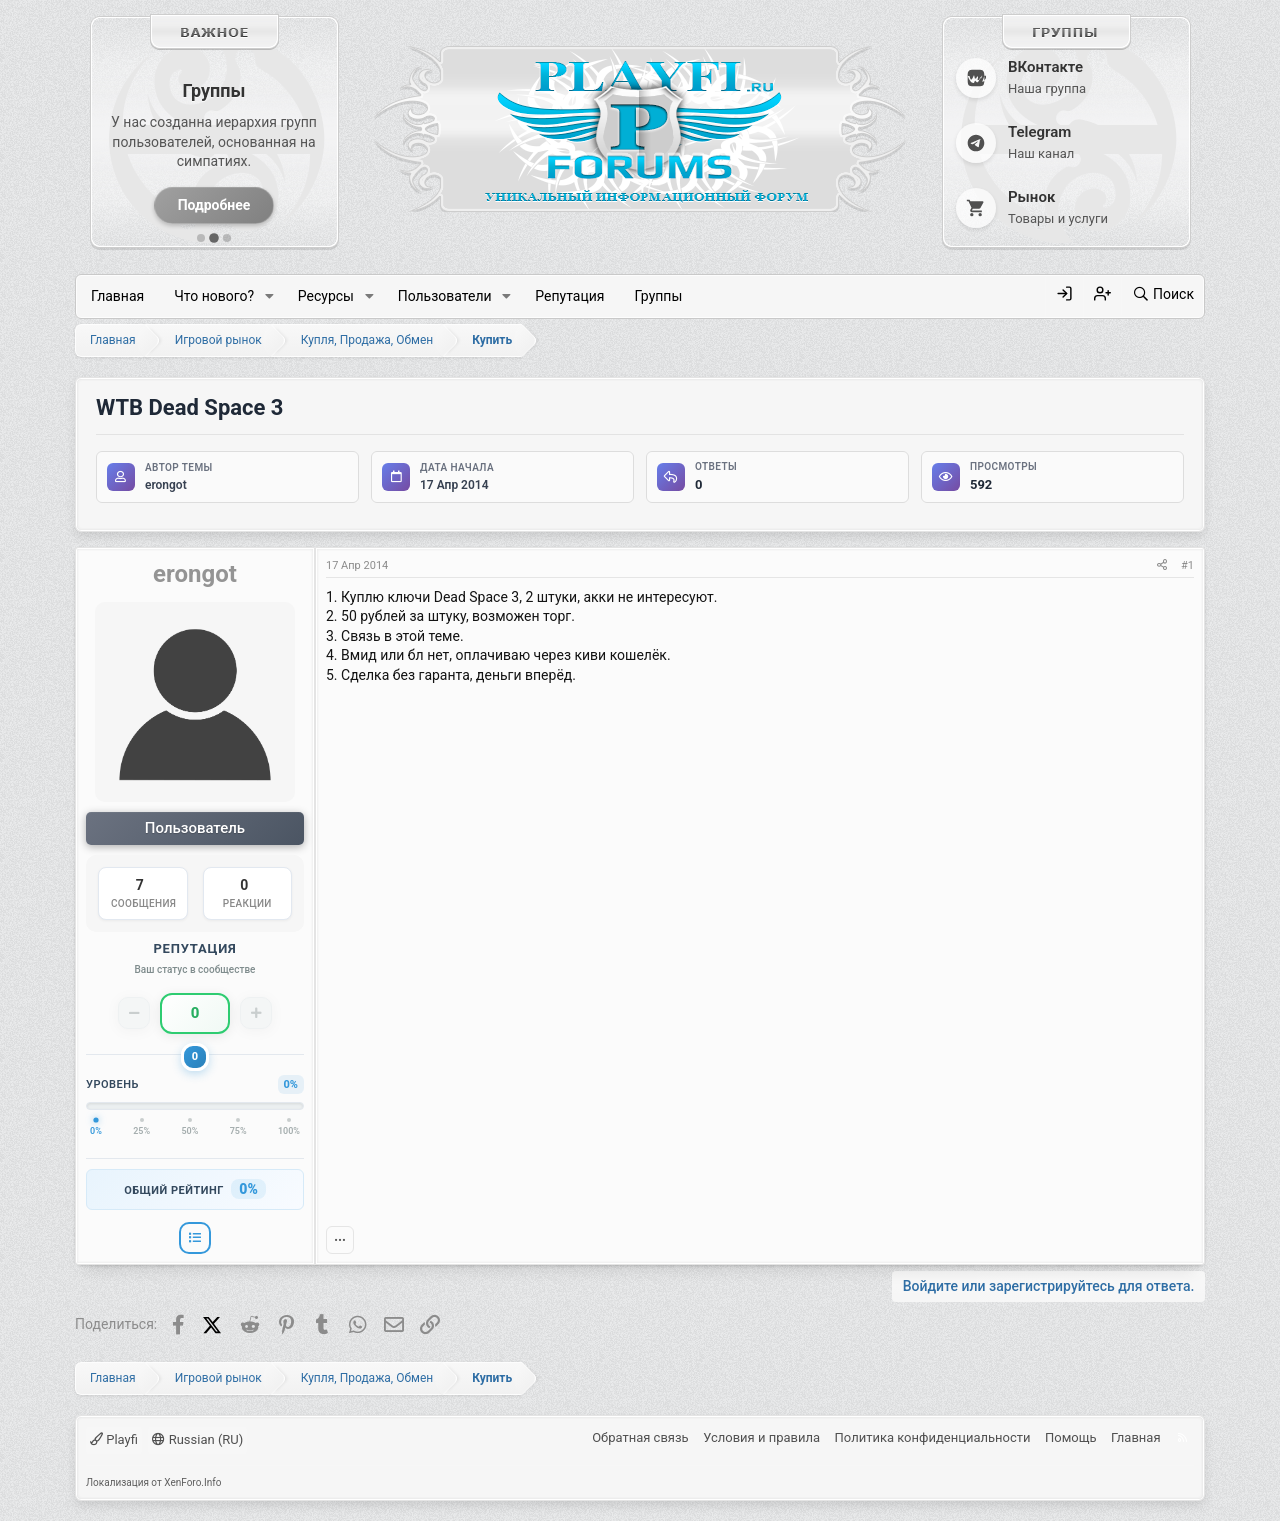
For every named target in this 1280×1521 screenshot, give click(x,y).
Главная (117, 296)
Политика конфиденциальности (933, 1438)
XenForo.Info (192, 1482)
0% (248, 1189)
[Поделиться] (1162, 565)
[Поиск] (1162, 295)
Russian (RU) (197, 1440)
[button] (269, 297)
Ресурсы (326, 296)
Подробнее (214, 205)
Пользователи (445, 296)
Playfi (114, 1440)
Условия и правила (761, 1438)
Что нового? (214, 296)
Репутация (569, 296)
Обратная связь (640, 1438)
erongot (166, 485)
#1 (1187, 565)
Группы (658, 296)
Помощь (1071, 1438)
